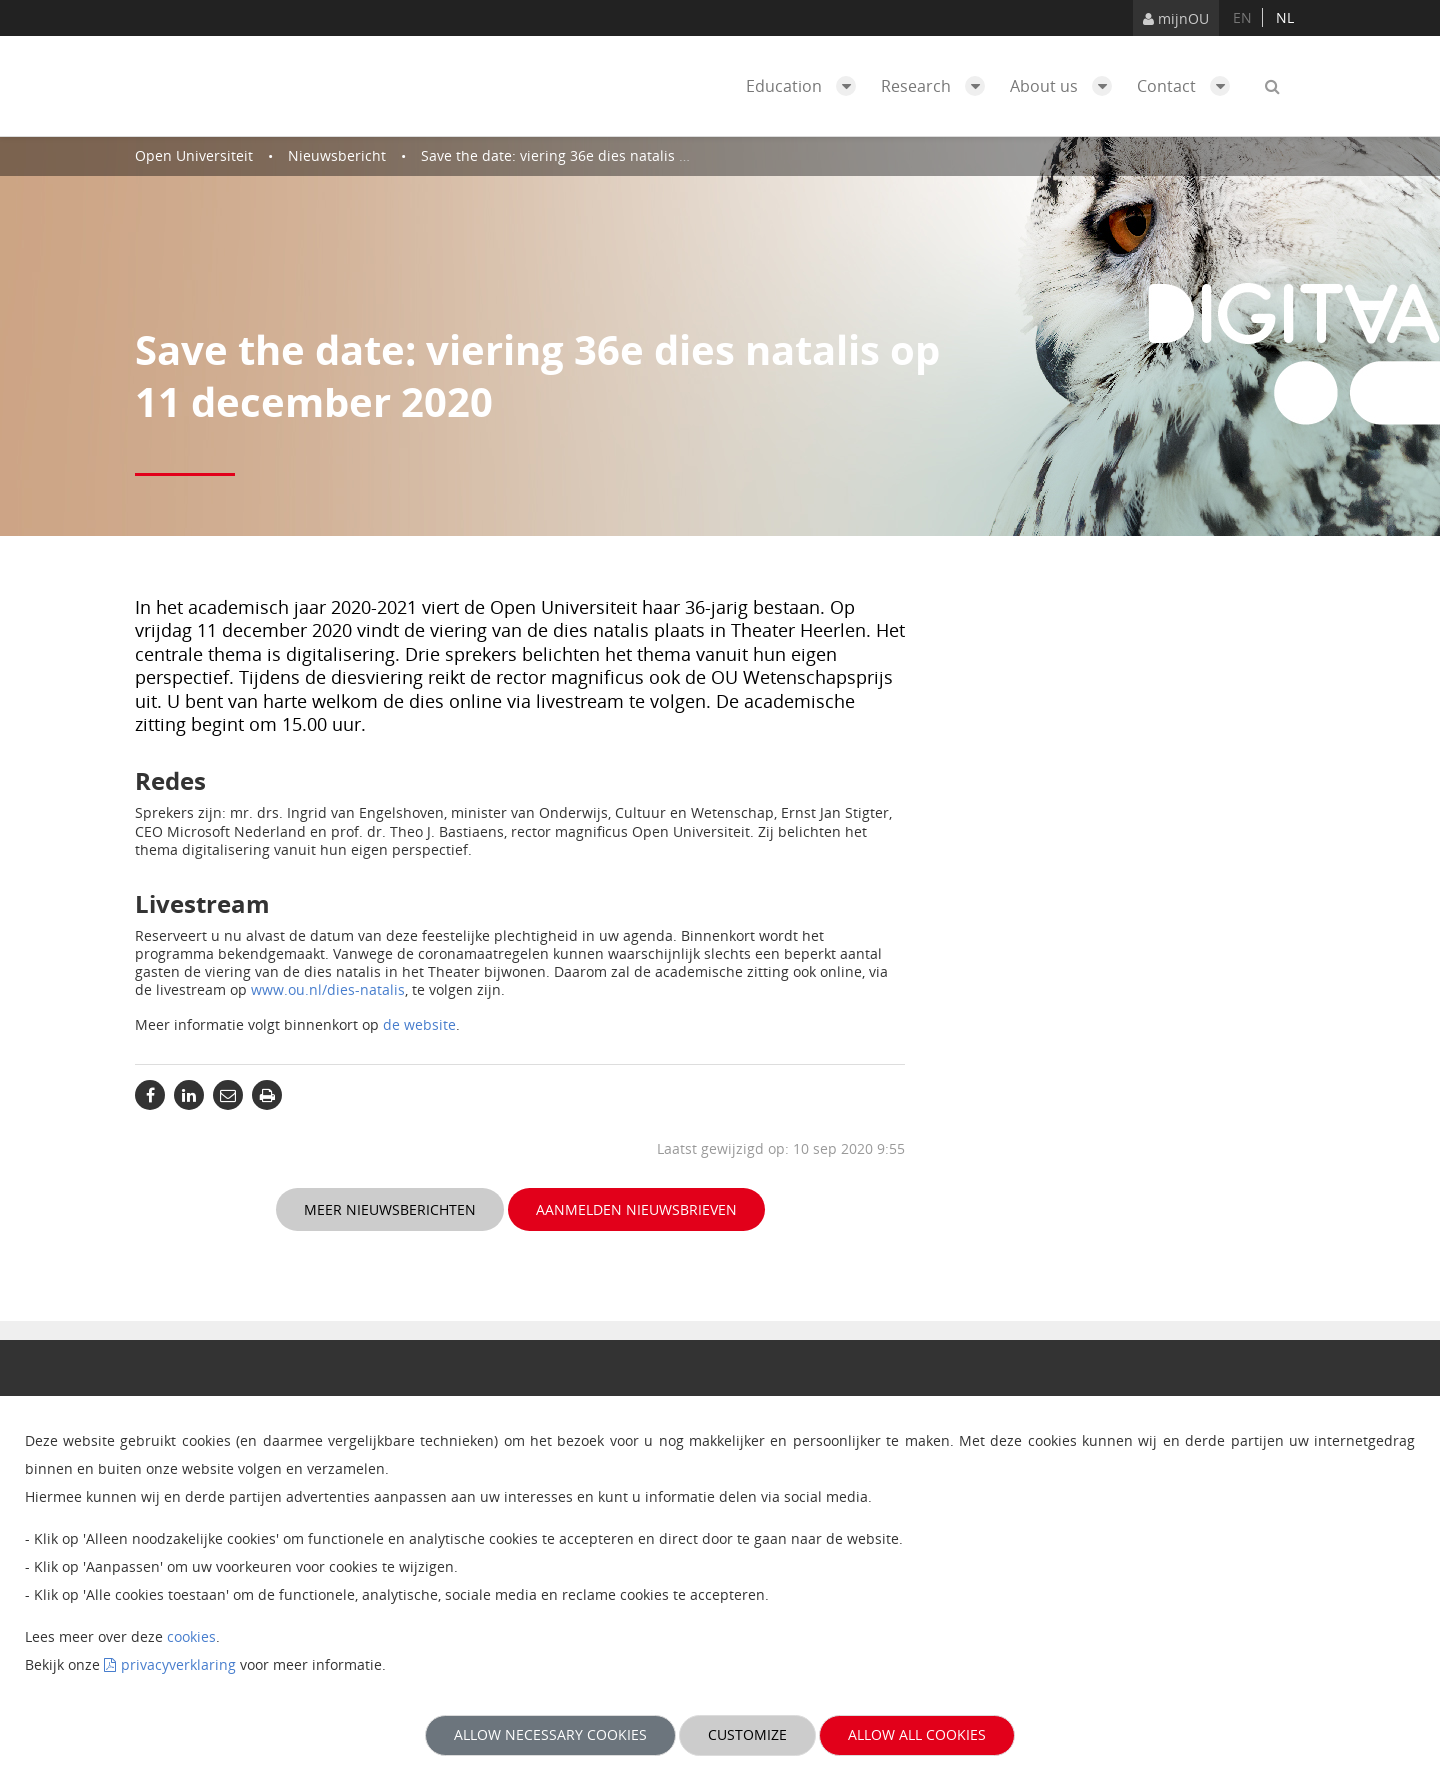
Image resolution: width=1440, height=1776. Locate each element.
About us (1066, 86)
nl (1285, 17)
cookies (191, 1636)
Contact (1188, 86)
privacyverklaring (178, 1664)
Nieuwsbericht (337, 155)
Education (806, 86)
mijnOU (1176, 18)
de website (419, 1024)
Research (938, 86)
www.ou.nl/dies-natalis (328, 989)
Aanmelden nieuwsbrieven (636, 1209)
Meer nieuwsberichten (390, 1209)
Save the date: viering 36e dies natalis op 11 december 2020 (622, 155)
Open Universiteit (194, 155)
